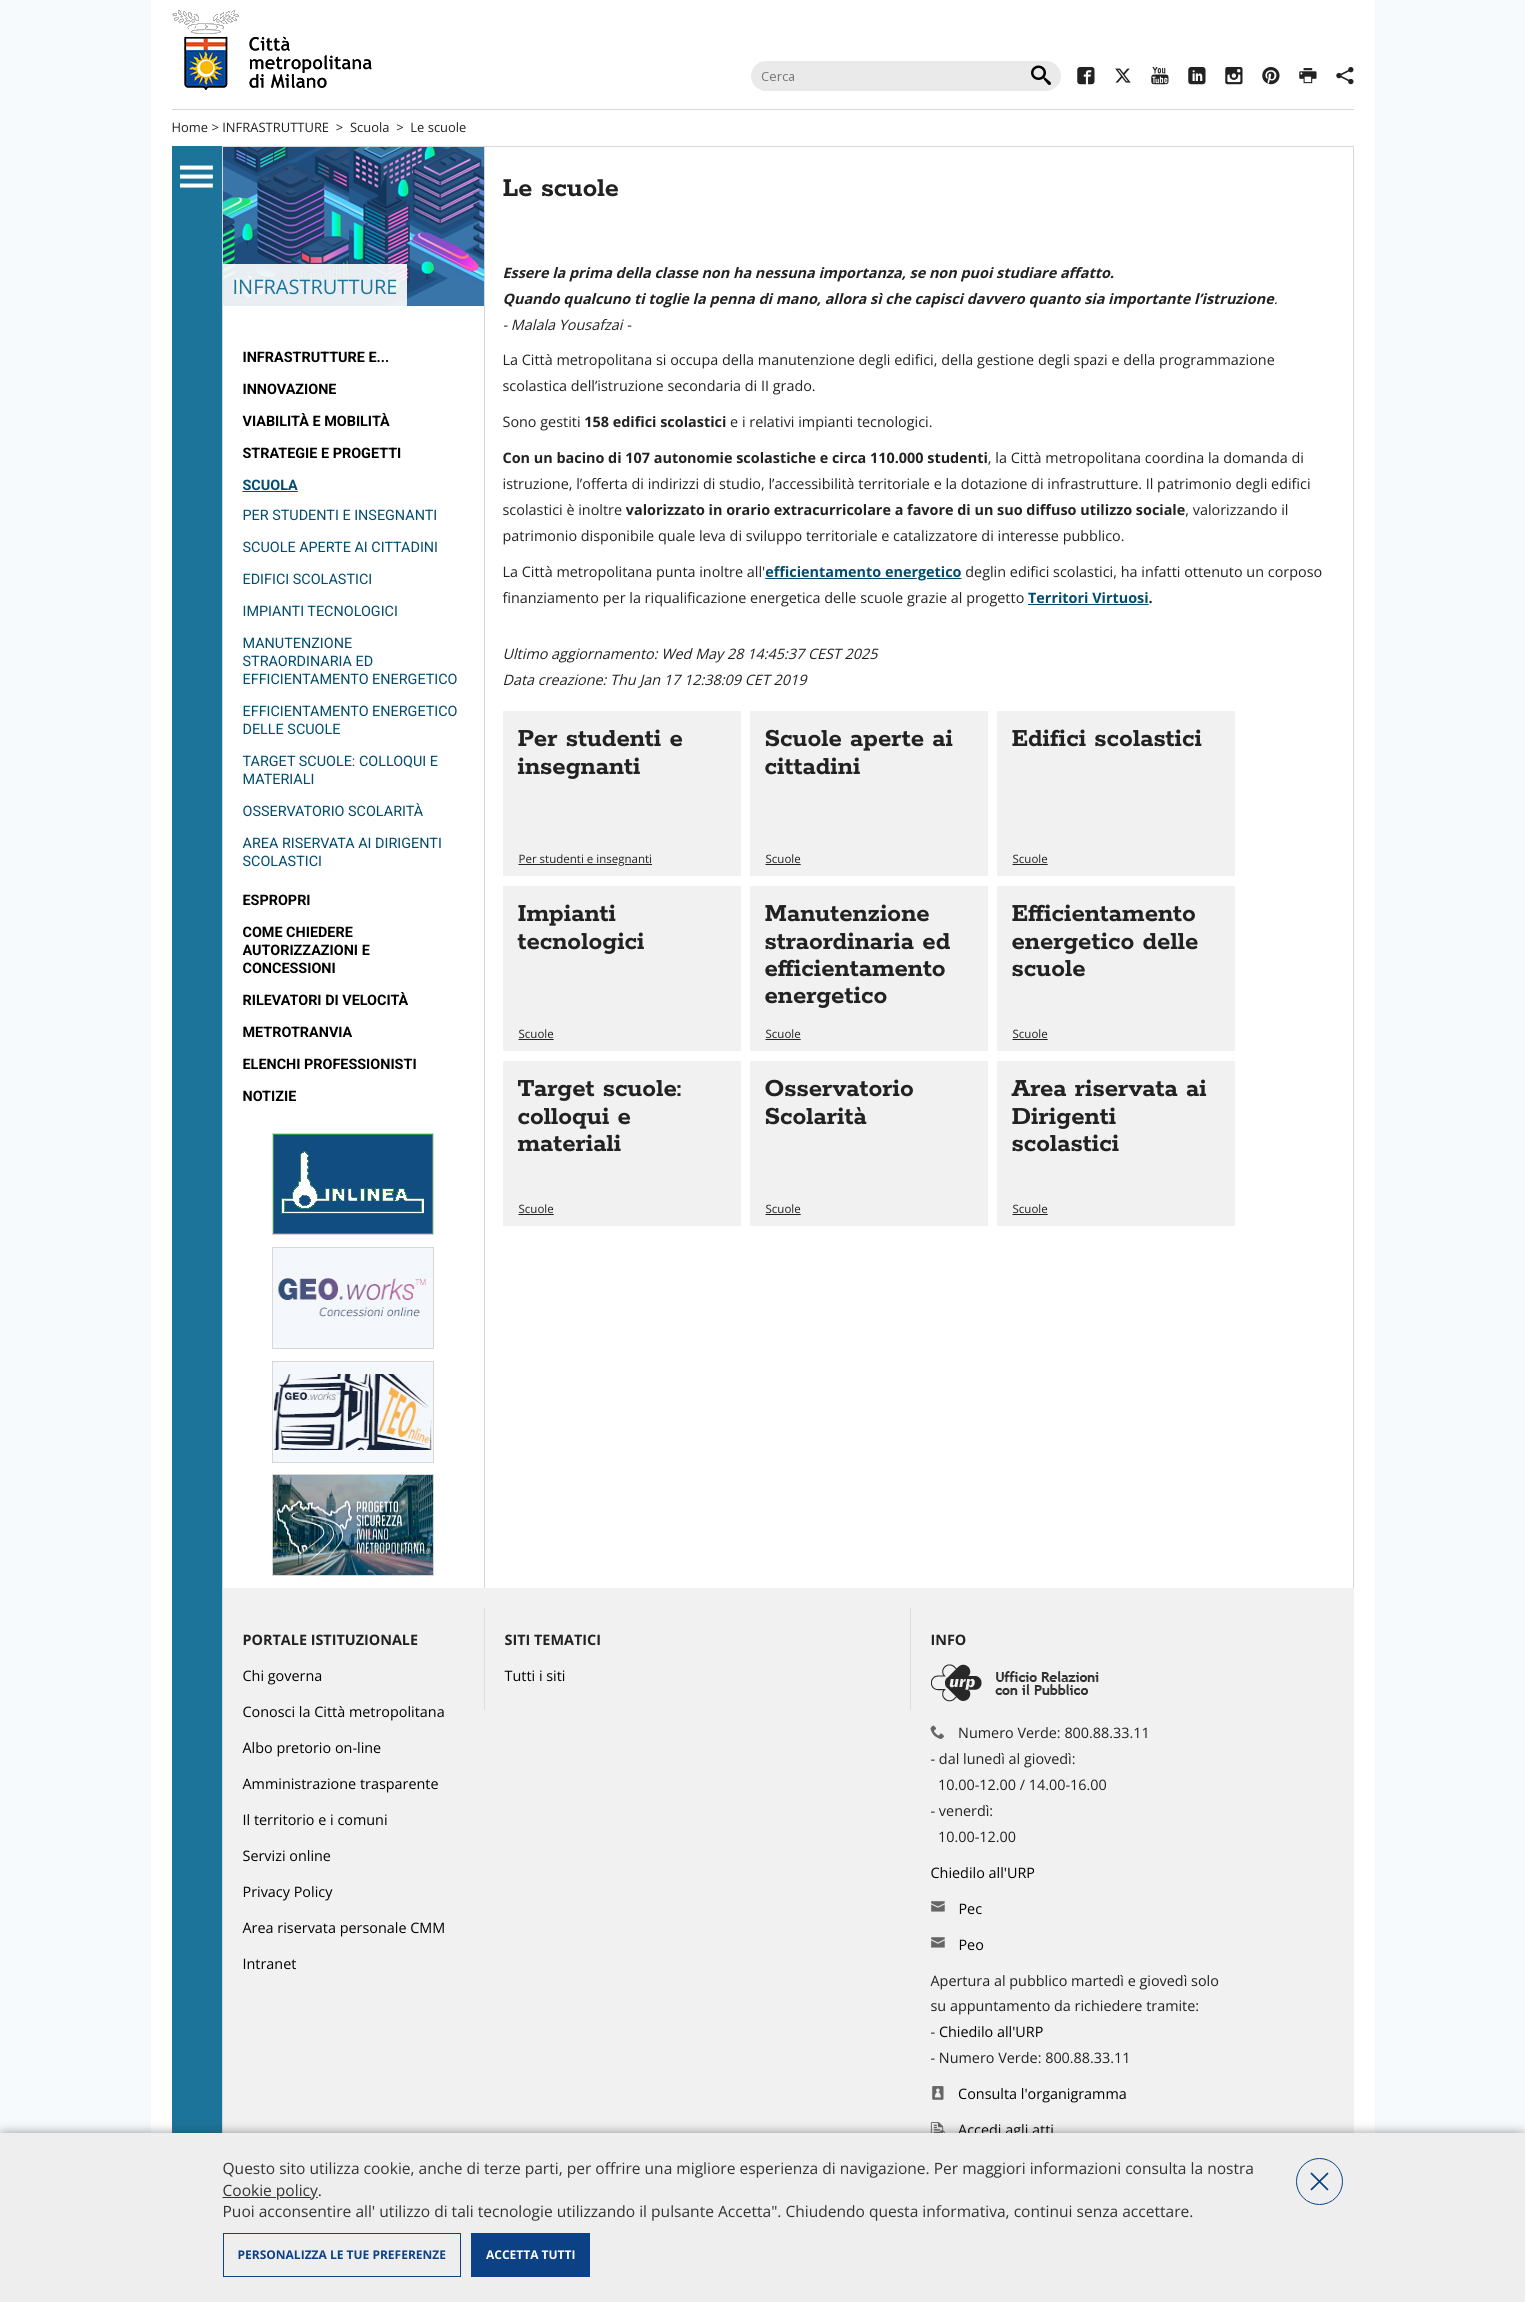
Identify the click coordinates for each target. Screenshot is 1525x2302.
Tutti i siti (535, 1676)
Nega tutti (1319, 2181)
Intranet (270, 1964)
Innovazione (290, 389)
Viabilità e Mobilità (316, 421)
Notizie (270, 1096)
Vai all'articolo (622, 793)
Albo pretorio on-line (312, 1748)
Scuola (370, 127)
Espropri (277, 900)
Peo (970, 1945)
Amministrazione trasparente (341, 1784)
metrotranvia (298, 1032)
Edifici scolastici (308, 579)
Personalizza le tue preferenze (342, 2254)
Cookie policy (270, 2190)
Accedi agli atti (1006, 2130)
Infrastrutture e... (316, 357)
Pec (970, 1909)
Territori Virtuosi (1088, 598)
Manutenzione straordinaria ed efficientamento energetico (350, 661)
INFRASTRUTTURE (275, 127)
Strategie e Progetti (322, 453)
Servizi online (287, 1856)
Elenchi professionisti (330, 1064)
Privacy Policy (288, 1892)
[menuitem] (353, 358)
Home (190, 127)
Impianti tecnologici (320, 611)
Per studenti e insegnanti (340, 515)
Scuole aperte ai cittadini (341, 547)
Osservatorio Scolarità (333, 811)
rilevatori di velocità (326, 1000)
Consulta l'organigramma (1042, 2094)
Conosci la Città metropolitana (344, 1712)
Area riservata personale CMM (344, 1928)
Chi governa (283, 1676)
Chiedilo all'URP (985, 1873)
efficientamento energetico (863, 572)
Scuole (783, 859)
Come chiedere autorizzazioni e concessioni (306, 950)
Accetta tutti (530, 2254)
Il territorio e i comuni (315, 1820)
